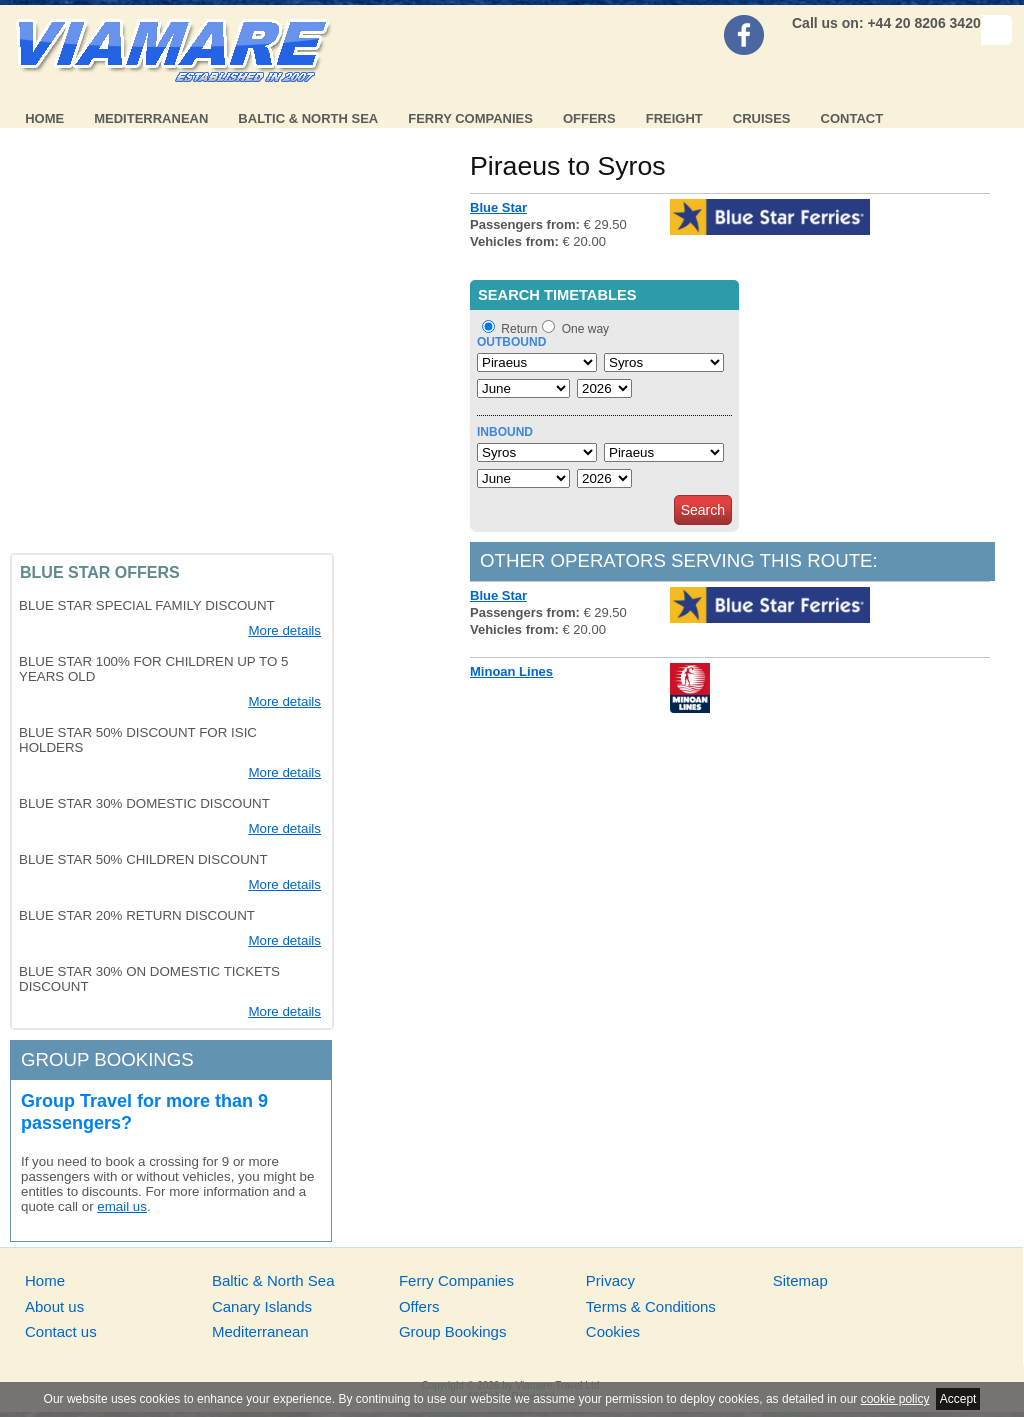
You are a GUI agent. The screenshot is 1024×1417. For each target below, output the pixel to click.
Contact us (61, 1331)
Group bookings (107, 1059)
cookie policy (895, 1399)
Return (519, 329)
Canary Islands (262, 1306)
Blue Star (498, 207)
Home (44, 118)
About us (54, 1306)
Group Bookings (453, 1331)
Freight (674, 118)
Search (703, 510)
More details (284, 630)
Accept (958, 1399)
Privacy (610, 1280)
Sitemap (800, 1280)
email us (122, 1206)
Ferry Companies (470, 118)
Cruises (762, 118)
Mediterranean (151, 118)
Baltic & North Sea (308, 118)
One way (585, 329)
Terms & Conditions (651, 1306)
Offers (589, 118)
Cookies (613, 1331)
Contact (852, 118)
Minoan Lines (511, 671)
